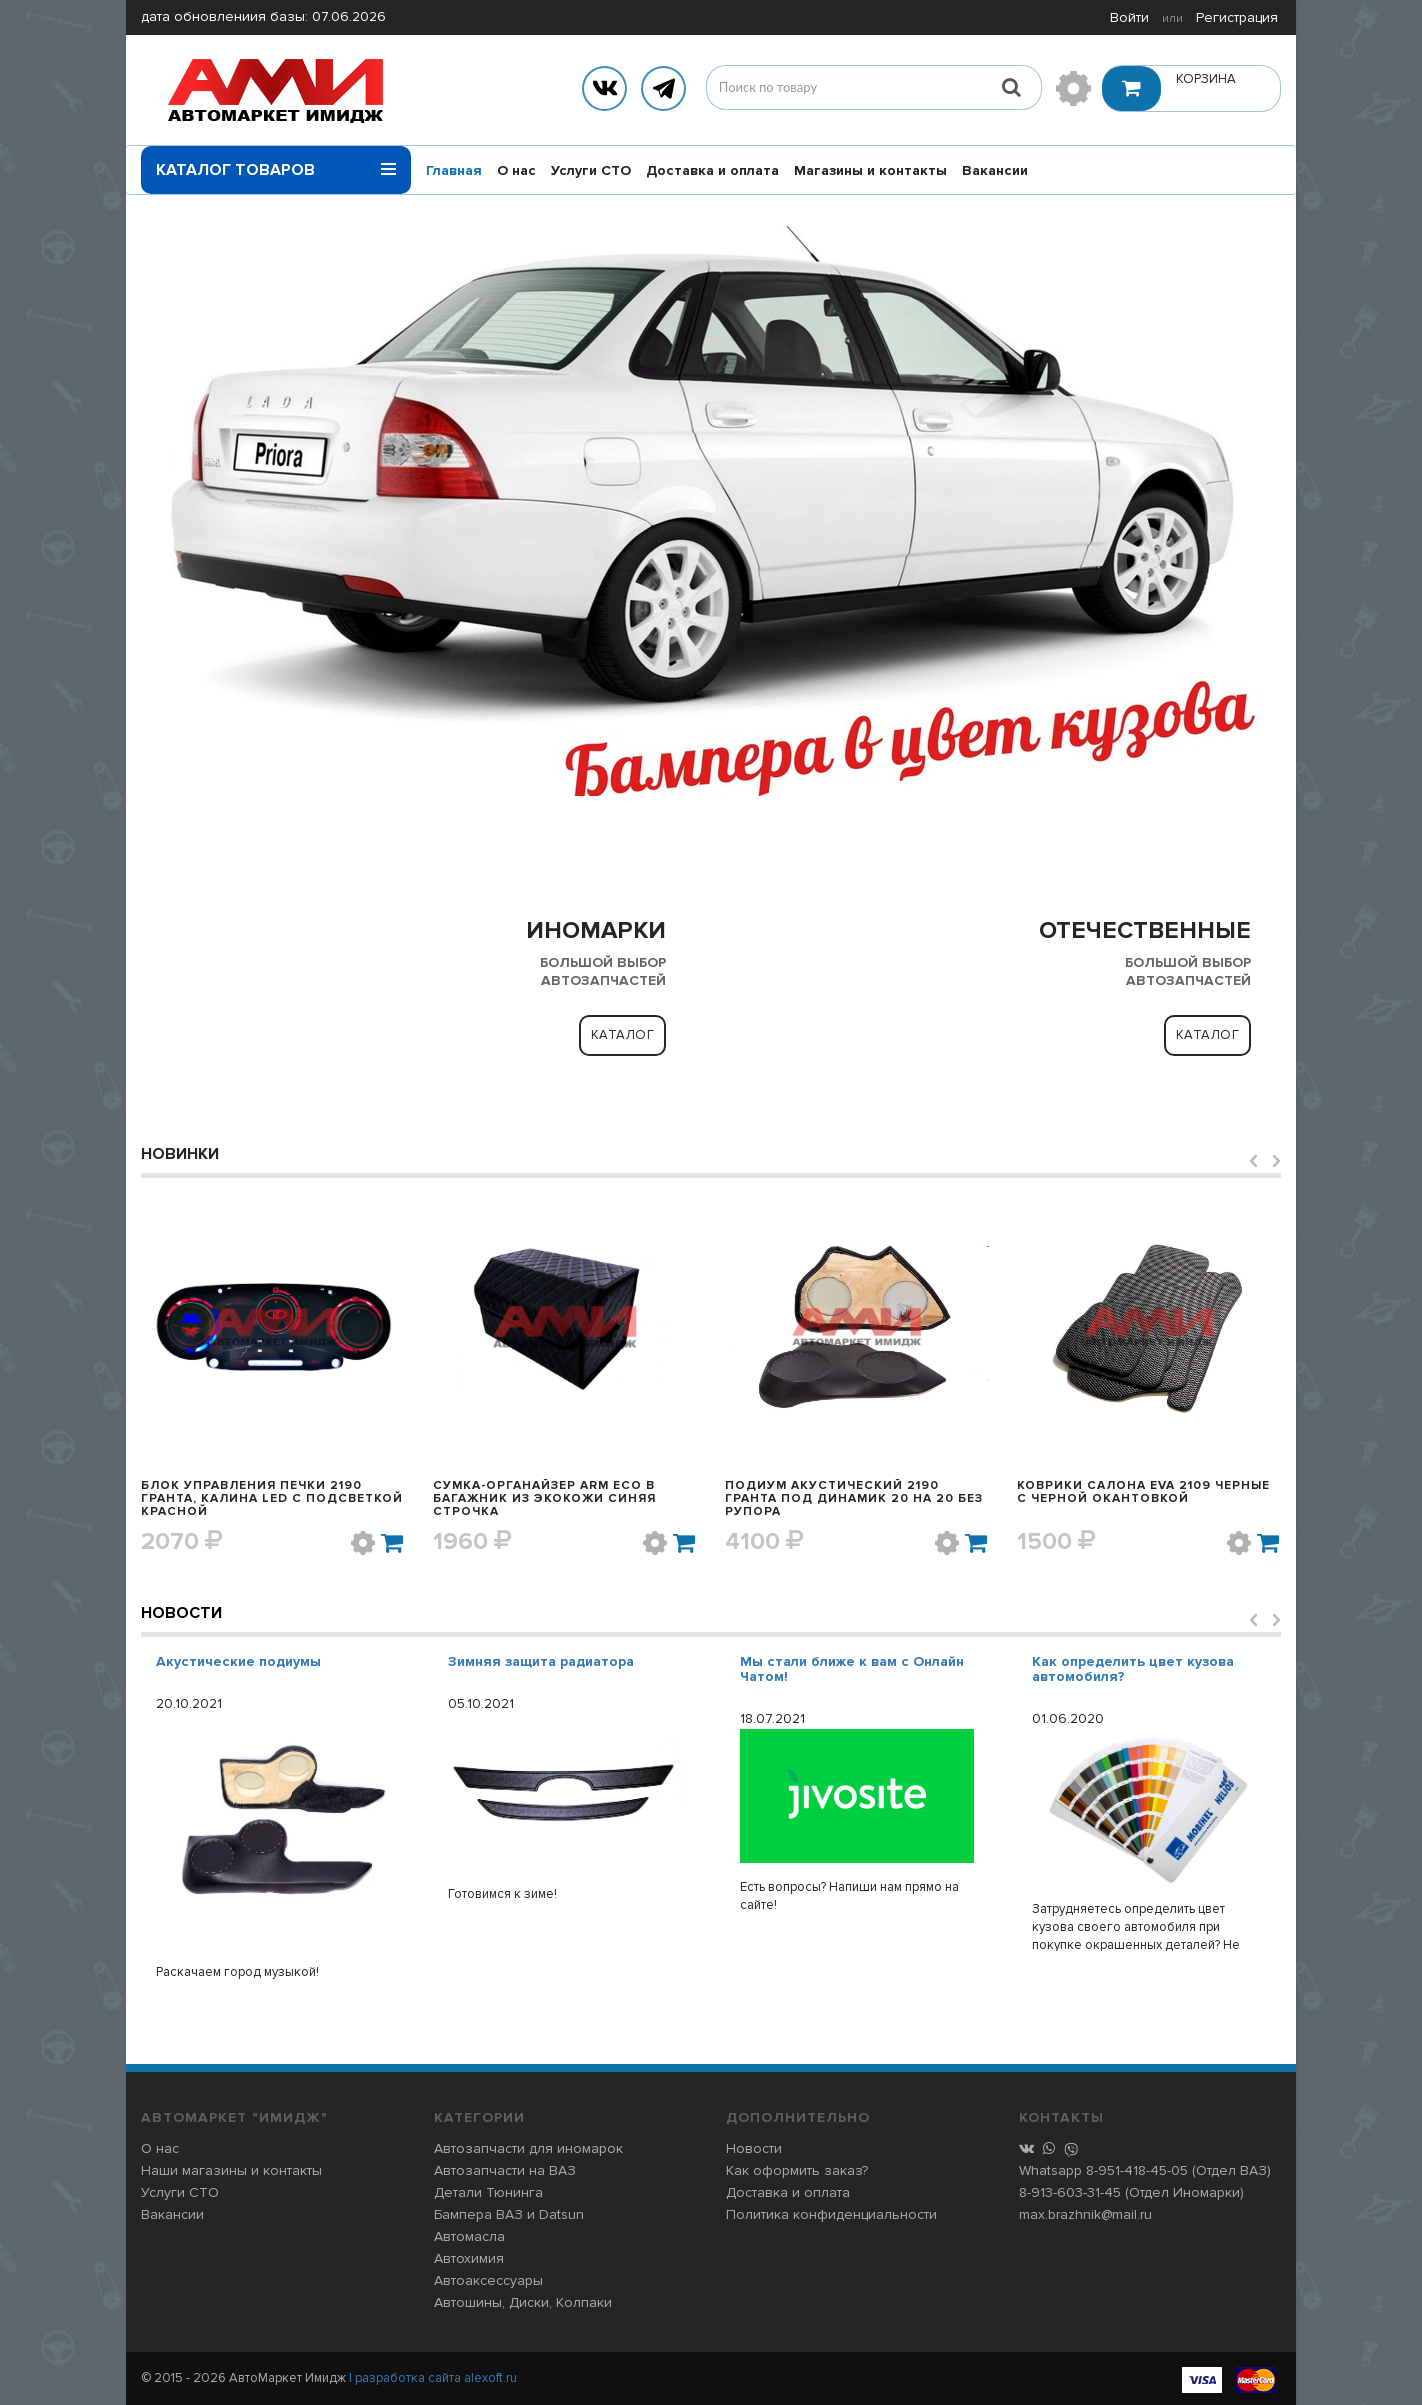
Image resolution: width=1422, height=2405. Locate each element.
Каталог (623, 1035)
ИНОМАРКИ (596, 930)
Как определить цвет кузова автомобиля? (1133, 1669)
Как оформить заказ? (797, 2170)
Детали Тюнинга (488, 2192)
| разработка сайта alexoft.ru (433, 2378)
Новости (181, 1613)
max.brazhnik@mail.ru (1085, 2214)
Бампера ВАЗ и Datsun (509, 2214)
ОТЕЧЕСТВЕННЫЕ (1145, 930)
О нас (516, 170)
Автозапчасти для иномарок (528, 2148)
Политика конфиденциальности (831, 2214)
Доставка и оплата (712, 170)
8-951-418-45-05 (1137, 2170)
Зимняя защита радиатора (541, 1661)
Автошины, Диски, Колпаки (523, 2302)
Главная (454, 170)
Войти (1129, 17)
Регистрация (1237, 17)
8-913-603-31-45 (1070, 2192)
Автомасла (469, 2236)
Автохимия (469, 2258)
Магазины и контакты (870, 170)
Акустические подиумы (238, 1661)
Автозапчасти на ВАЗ (505, 2170)
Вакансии (995, 170)
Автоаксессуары (488, 2280)
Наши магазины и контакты (231, 2170)
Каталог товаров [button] (276, 163)
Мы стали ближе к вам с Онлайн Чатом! (852, 1669)
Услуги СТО (591, 170)
